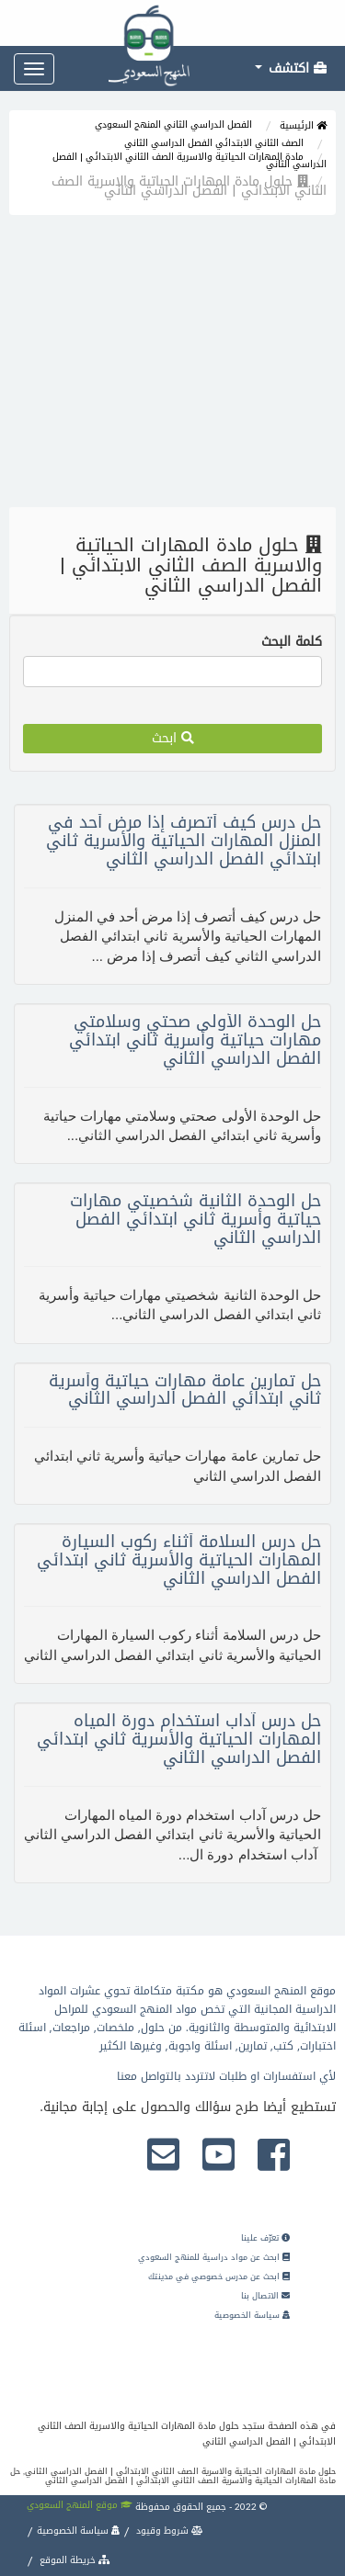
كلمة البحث (291, 642)
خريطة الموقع (73, 2560)
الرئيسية (303, 125)
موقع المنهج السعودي (79, 2505)
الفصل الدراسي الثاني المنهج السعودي (173, 124)
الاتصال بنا (265, 2296)
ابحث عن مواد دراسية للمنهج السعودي (214, 2257)
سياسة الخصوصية (252, 2315)
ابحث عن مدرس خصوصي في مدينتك (219, 2276)
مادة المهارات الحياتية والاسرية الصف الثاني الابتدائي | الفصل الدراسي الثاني (189, 160)
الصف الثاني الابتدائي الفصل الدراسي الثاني (214, 143)
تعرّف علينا (265, 2238)
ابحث (173, 738)
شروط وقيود (168, 2530)
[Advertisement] (172, 365)
